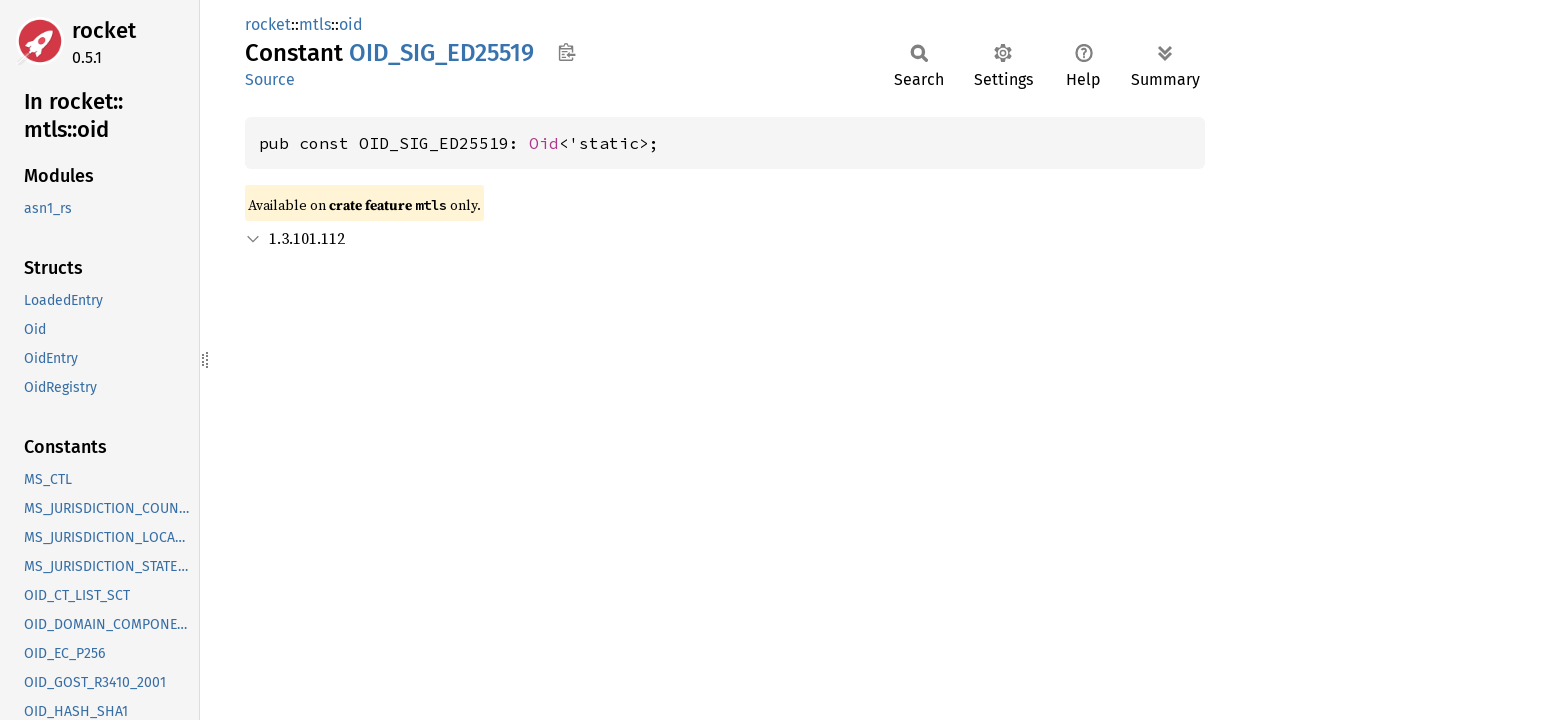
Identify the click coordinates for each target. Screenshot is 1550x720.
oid (351, 24)
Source (270, 79)
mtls (315, 24)
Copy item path (566, 52)
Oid (544, 143)
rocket (104, 30)
